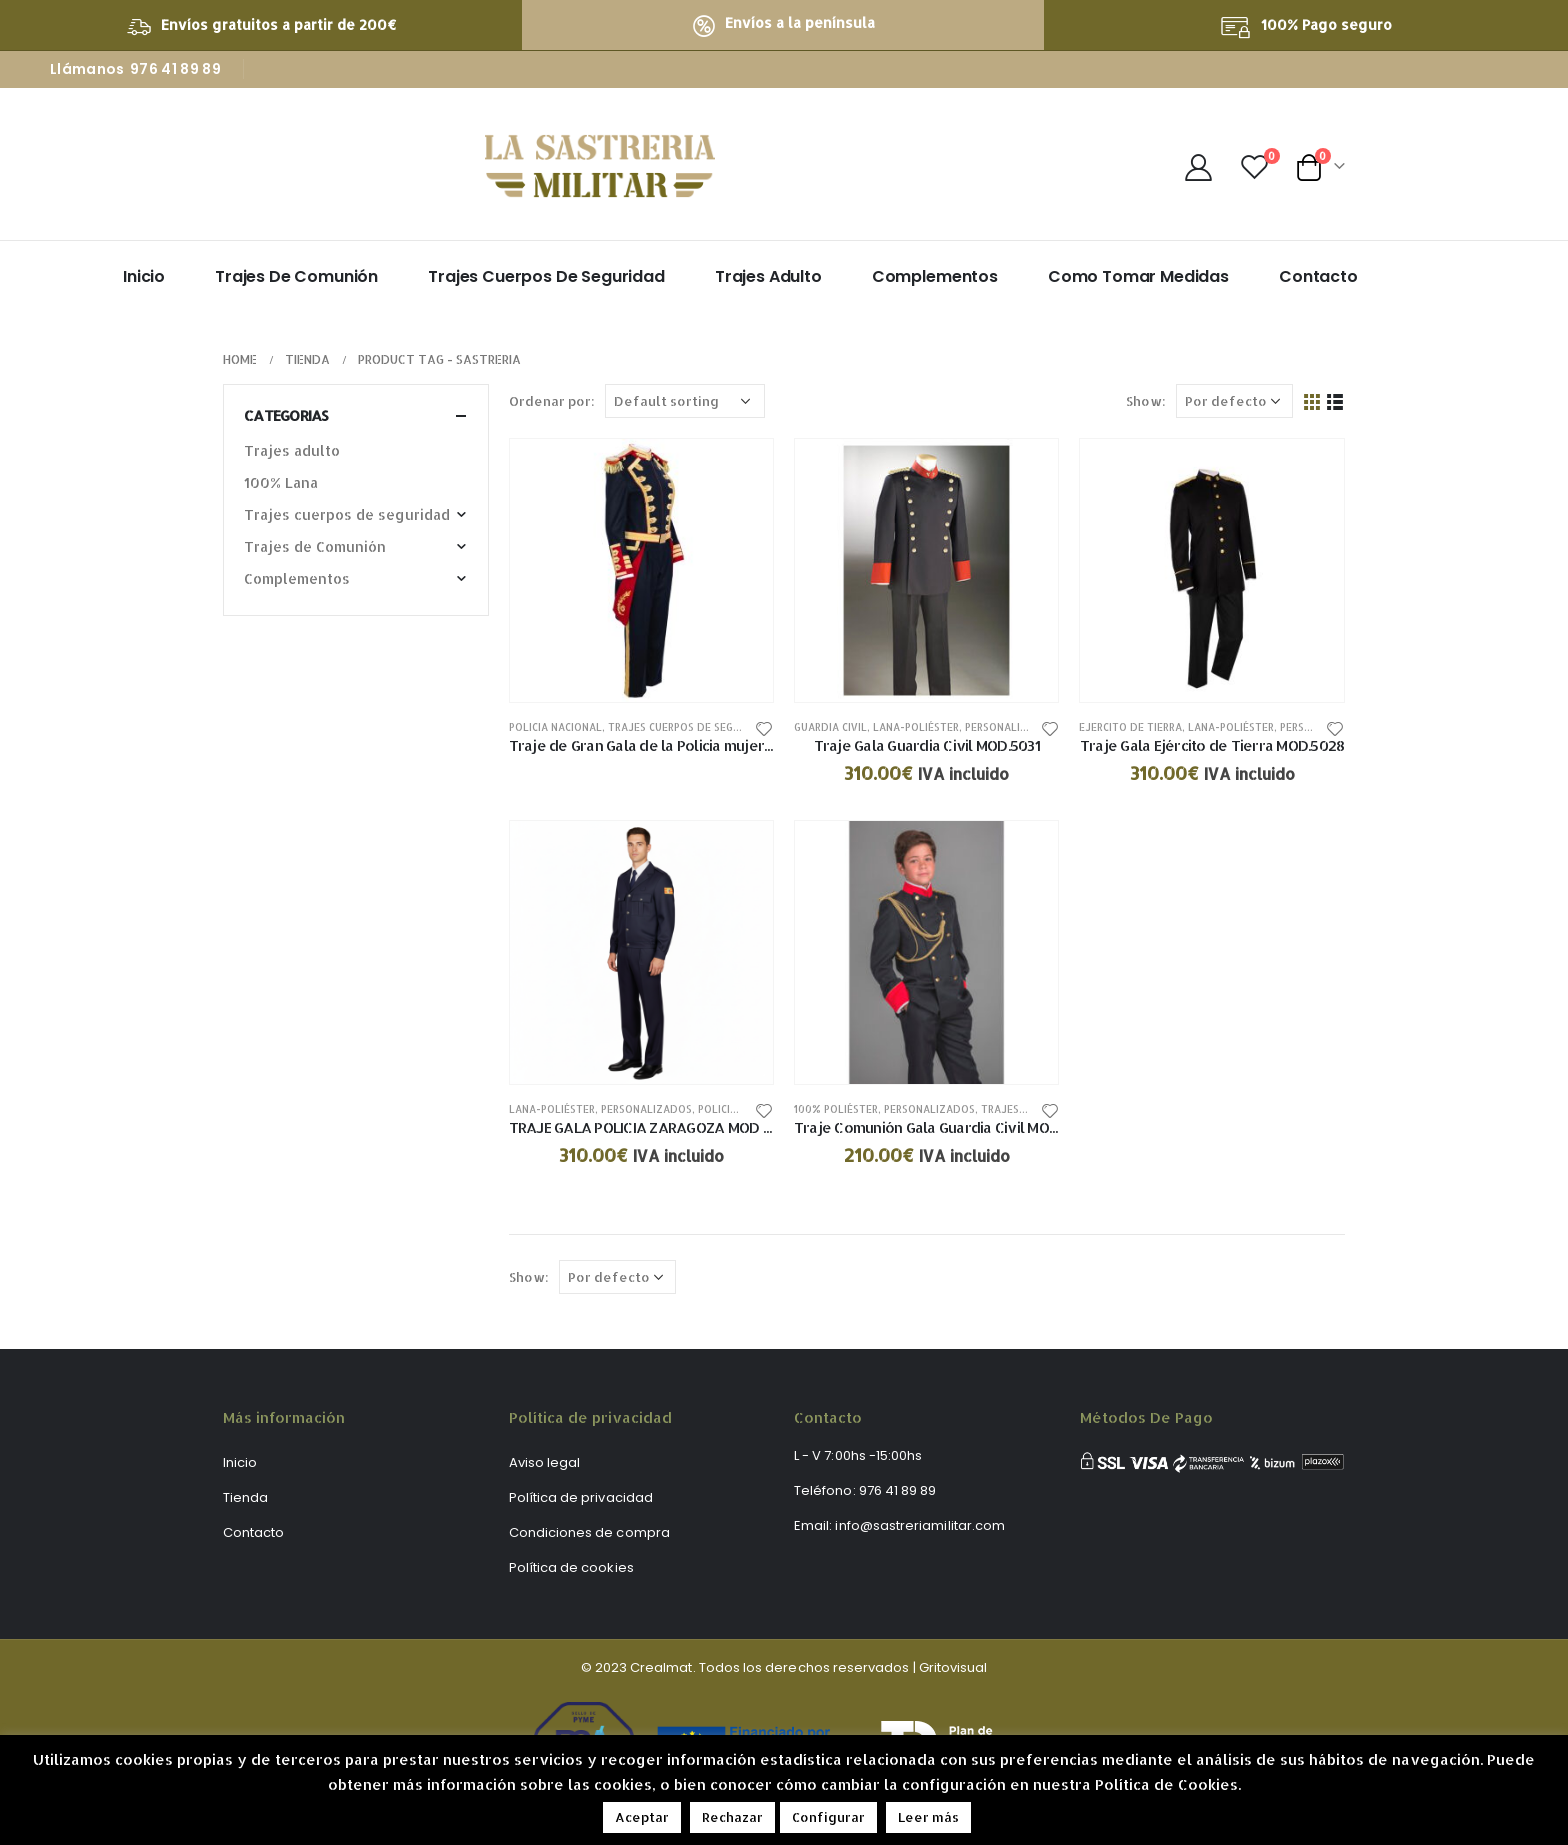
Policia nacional (555, 727)
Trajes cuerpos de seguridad (690, 727)
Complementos (935, 276)
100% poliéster (836, 1109)
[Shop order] (685, 401)
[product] (641, 570)
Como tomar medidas (1138, 276)
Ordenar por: (552, 401)
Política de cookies (571, 1567)
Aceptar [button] (642, 1817)
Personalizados (1010, 727)
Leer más (928, 1817)
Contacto (1318, 276)
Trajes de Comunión (296, 276)
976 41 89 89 (175, 69)
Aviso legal (545, 1462)
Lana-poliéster (916, 727)
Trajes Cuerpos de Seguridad (546, 276)
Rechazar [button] (732, 1817)
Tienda (245, 1497)
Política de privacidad (581, 1497)
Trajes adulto (768, 276)
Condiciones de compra (589, 1532)
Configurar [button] (828, 1817)
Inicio (144, 276)
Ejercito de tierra (1130, 727)
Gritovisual (953, 1667)
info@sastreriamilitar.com (920, 1525)
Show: (1146, 401)
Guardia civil (830, 727)
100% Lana (281, 482)
